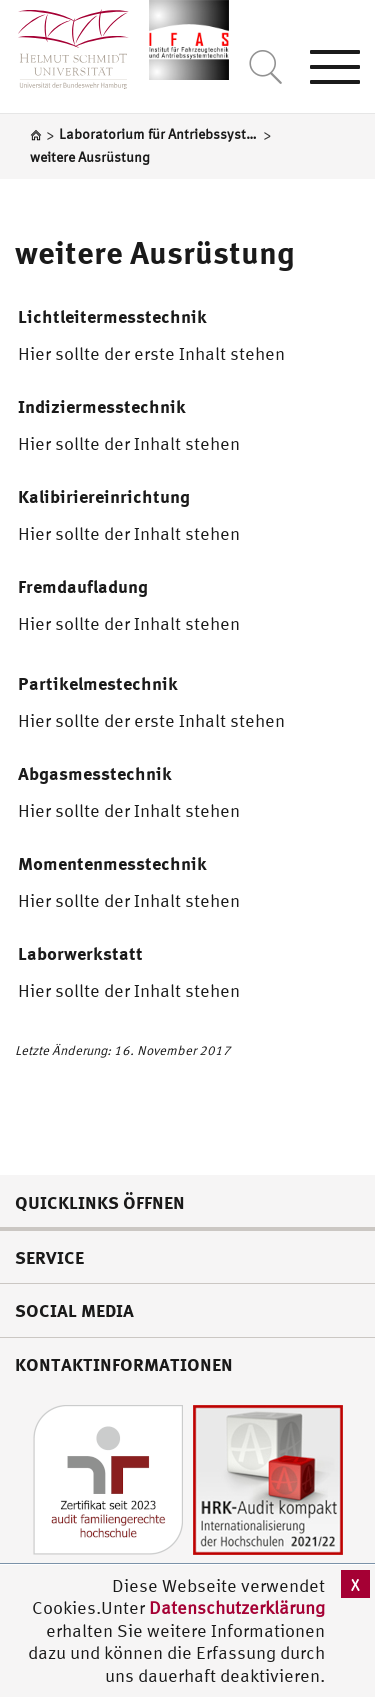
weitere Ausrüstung (154, 252)
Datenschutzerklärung (237, 1607)
